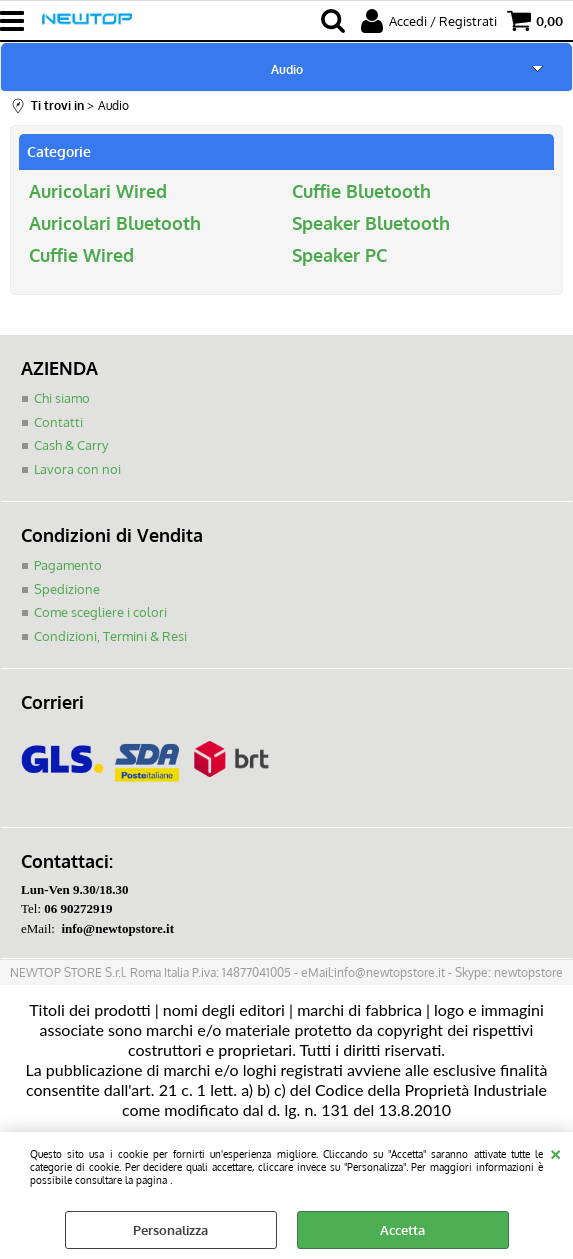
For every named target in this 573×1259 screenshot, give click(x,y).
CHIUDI (555, 1152)
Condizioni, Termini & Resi (110, 636)
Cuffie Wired (81, 255)
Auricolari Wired (98, 191)
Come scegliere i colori (100, 612)
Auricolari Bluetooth (115, 223)
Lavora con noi (77, 469)
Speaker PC (339, 255)
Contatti (58, 422)
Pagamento (68, 565)
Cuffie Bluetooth (361, 191)
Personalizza (170, 1230)
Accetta (402, 1230)
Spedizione (67, 589)
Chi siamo (62, 398)
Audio (287, 69)
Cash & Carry (71, 445)
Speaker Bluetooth (371, 223)
